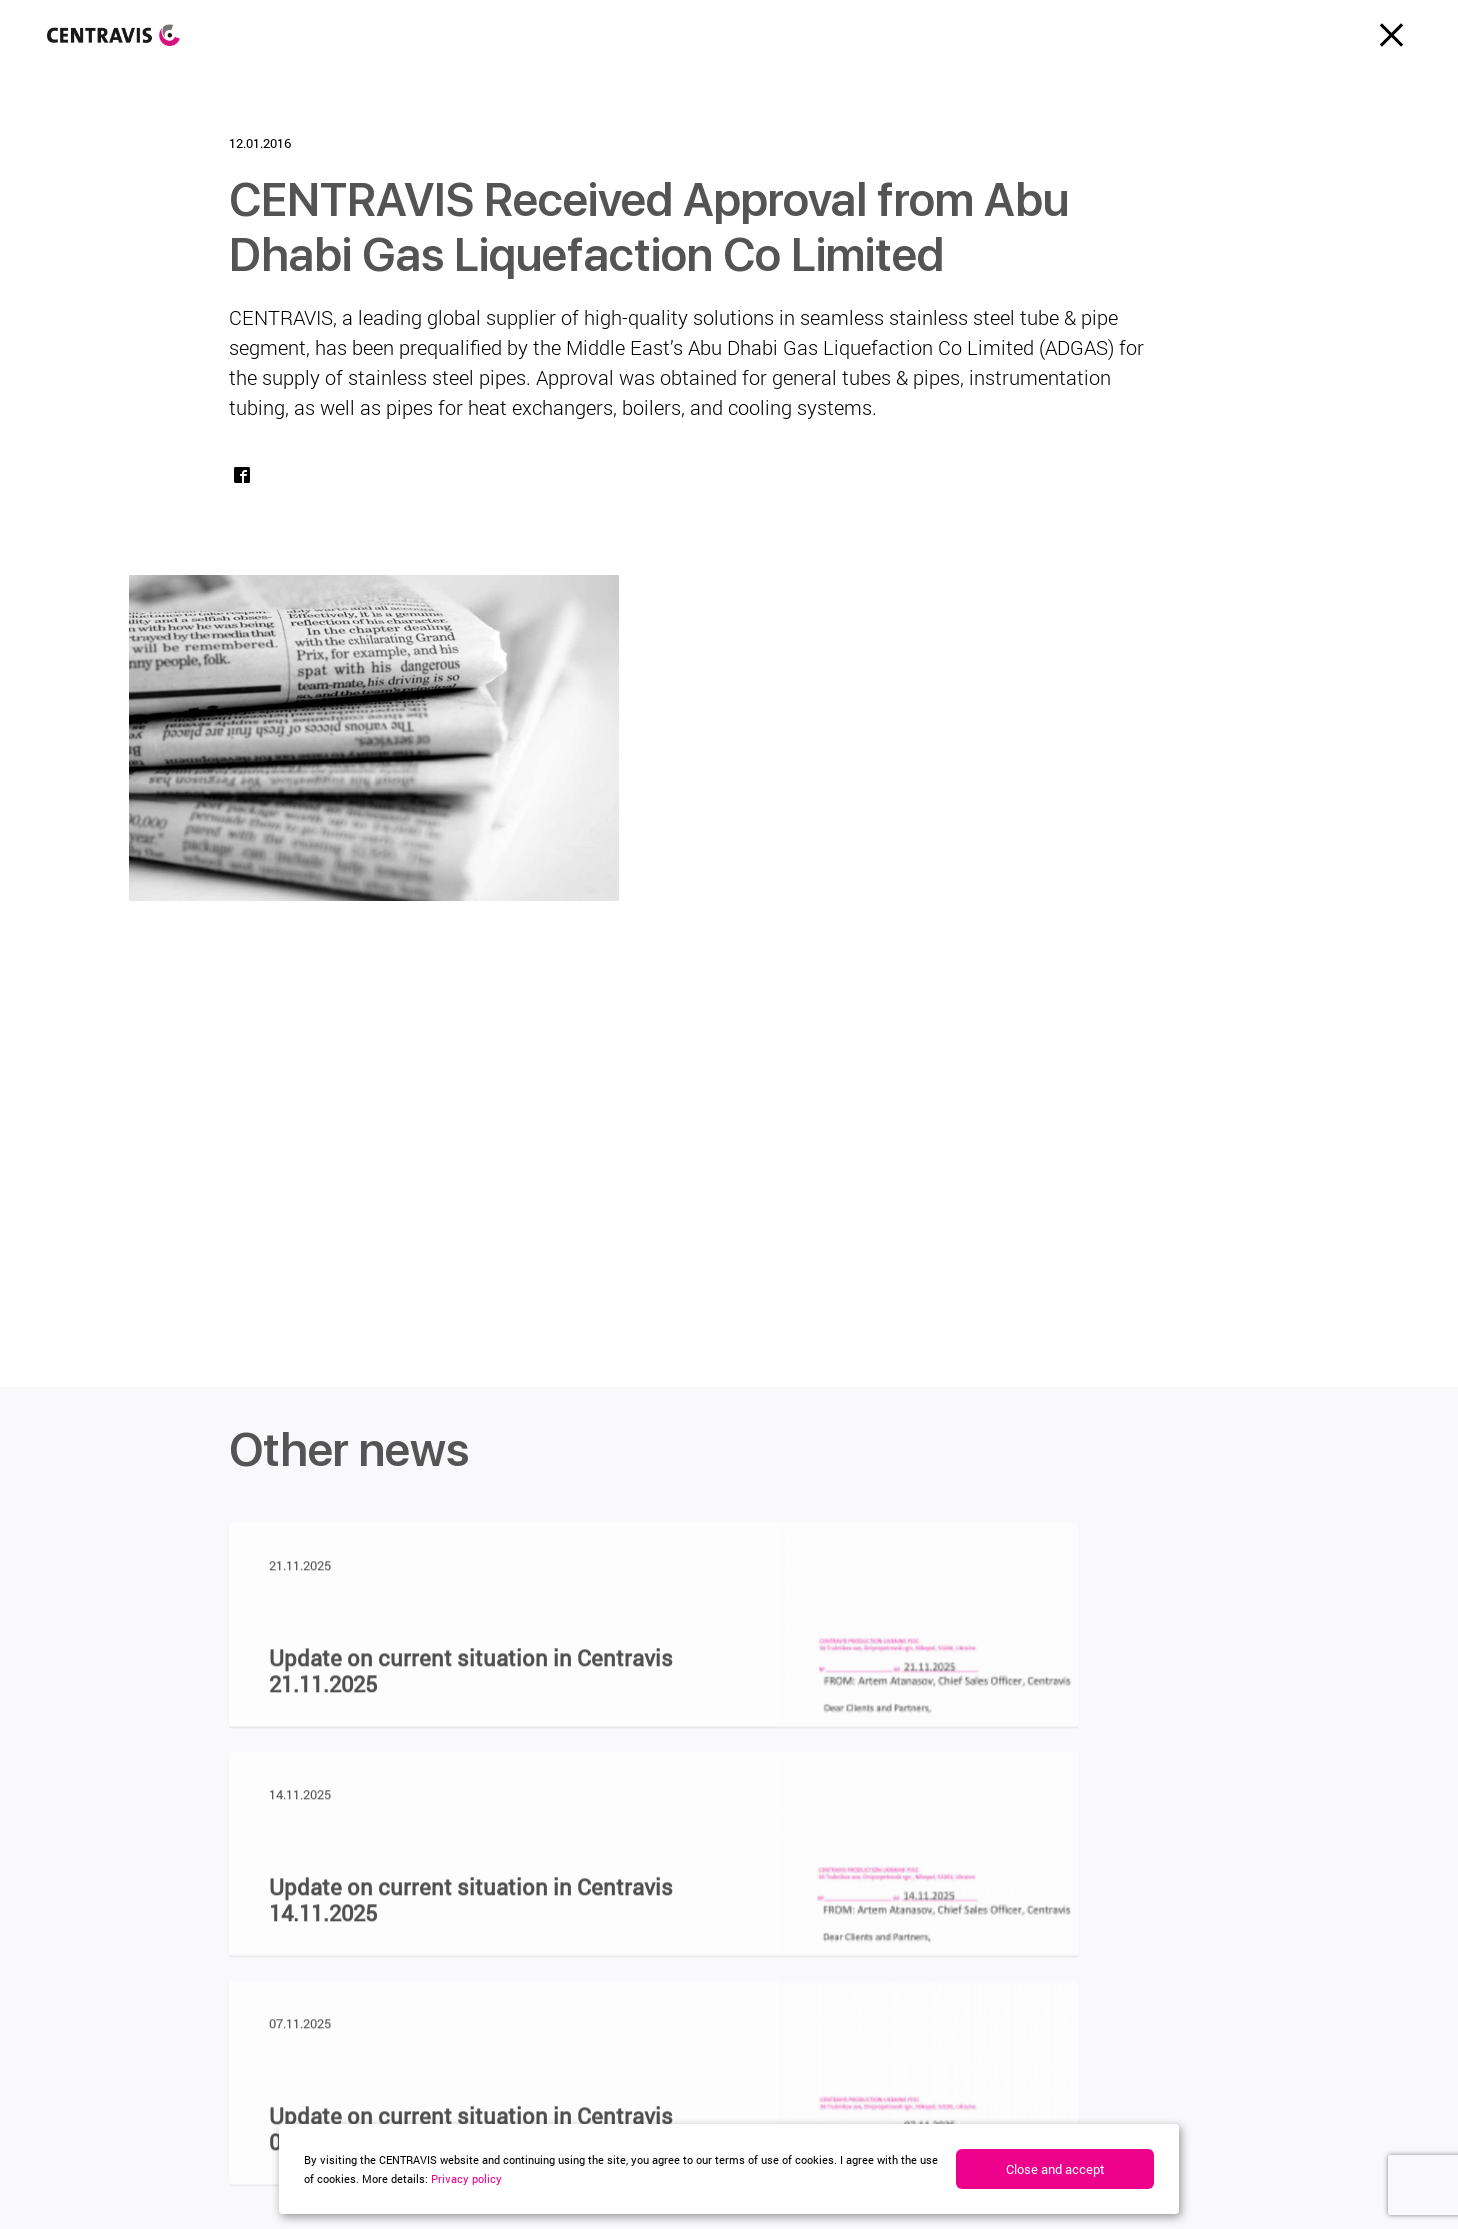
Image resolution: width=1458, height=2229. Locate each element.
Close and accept (1055, 2169)
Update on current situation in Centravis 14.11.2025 (471, 1908)
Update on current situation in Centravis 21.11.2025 (471, 1679)
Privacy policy (466, 2178)
